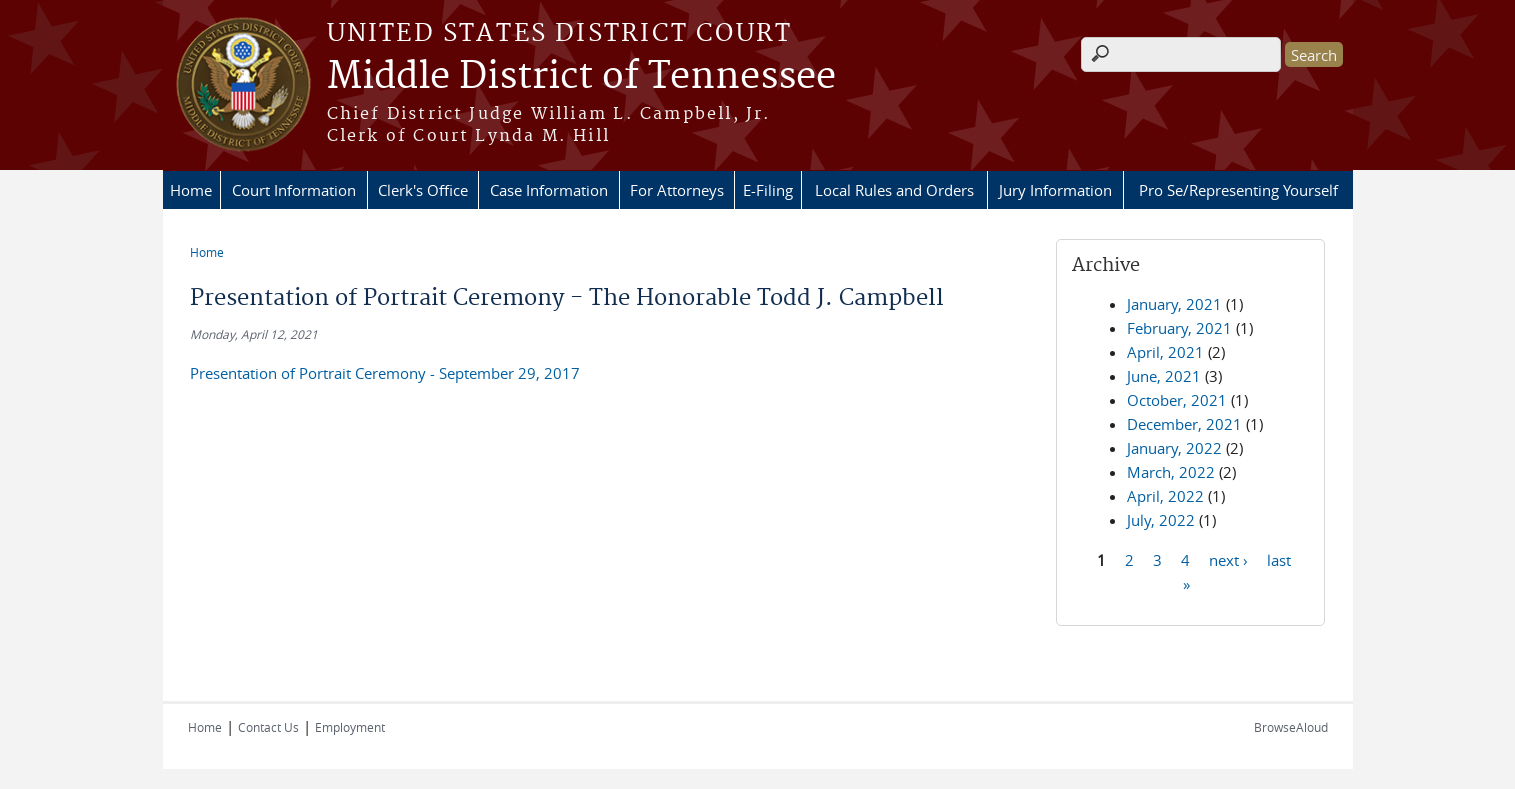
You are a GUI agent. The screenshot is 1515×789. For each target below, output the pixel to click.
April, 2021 (1165, 352)
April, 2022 (1165, 496)
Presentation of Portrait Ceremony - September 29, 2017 (385, 373)
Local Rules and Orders (894, 190)
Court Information (294, 190)
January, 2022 (1174, 448)
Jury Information (1055, 190)
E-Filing (768, 190)
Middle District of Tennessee (581, 77)
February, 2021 (1179, 328)
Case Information (549, 190)
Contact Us (268, 727)
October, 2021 (1177, 400)
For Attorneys (677, 190)
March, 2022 (1171, 472)
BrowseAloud (1291, 727)
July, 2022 (1161, 520)
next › (1228, 559)
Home (191, 190)
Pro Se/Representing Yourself (1238, 190)
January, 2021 (1174, 304)
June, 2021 (1164, 376)
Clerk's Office (423, 190)
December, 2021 (1184, 424)
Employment (350, 727)
